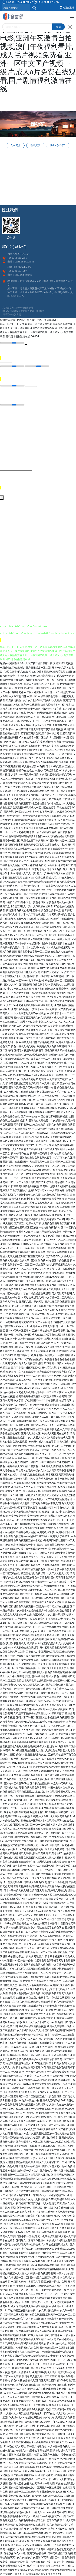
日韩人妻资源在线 (26, 2458)
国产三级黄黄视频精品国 (58, 1499)
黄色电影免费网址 (37, 1515)
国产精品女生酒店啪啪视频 (44, 2277)
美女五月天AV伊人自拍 (59, 1070)
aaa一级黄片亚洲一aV (63, 939)
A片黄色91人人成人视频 (29, 2038)
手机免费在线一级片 (60, 1272)
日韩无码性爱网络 (48, 2380)
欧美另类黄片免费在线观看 (51, 1046)
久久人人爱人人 (34, 1437)
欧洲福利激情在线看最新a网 (52, 712)
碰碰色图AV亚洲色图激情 (42, 1910)
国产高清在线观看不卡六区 (42, 1939)
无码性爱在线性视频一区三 (56, 1729)
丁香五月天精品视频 (58, 1029)
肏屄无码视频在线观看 (43, 881)
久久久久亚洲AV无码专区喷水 (55, 2178)
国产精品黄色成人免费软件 (18, 1581)
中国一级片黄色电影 (59, 1787)
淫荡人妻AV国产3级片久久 (30, 1379)
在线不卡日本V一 (56, 1013)
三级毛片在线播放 (55, 1248)
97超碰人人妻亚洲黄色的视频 (42, 1651)
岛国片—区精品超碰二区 (52, 2195)
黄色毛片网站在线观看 (16, 1812)
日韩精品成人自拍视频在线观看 (52, 1346)
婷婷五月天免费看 (35, 2549)
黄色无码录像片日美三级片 (59, 687)
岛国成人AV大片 (62, 803)
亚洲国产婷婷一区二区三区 (33, 2479)
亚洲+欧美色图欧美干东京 (46, 910)
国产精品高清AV (46, 716)
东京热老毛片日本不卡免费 (46, 869)
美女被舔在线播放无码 (30, 1705)
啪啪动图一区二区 (38, 1972)
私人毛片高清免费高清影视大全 (35, 2219)
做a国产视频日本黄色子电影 (51, 1458)
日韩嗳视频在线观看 (25, 819)
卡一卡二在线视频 (38, 2405)
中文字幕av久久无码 (64, 1157)
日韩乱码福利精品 (38, 2055)
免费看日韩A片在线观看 (62, 897)
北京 (32, 311)
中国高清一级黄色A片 (61, 1845)
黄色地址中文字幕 (28, 1198)
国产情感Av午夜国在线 (54, 2384)
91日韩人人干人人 (33, 2030)
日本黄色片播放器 (41, 1215)
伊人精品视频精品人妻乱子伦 (44, 2355)
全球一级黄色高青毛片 (34, 2046)
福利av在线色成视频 (41, 1935)
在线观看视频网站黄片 (18, 2063)
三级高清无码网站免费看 (48, 2248)
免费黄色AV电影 (66, 811)
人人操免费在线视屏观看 (53, 1672)
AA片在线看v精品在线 (16, 671)
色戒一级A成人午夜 (10, 2450)
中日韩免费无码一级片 (31, 1944)
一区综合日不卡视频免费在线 (35, 1808)
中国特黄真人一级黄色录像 (39, 2223)
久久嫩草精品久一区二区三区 (54, 2145)
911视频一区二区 (15, 1915)
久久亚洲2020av (62, 786)
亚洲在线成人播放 (60, 1985)
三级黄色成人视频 (10, 865)
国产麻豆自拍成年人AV (49, 1099)
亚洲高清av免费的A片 (45, 828)
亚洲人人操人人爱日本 (51, 1857)
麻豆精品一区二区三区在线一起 (26, 2289)
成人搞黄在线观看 (11, 1136)
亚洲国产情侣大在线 (55, 2281)
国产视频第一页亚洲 (42, 2009)
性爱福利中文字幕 (51, 708)
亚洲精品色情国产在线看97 (37, 786)
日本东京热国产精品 (54, 1136)
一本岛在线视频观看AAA (61, 1132)
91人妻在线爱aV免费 (32, 766)
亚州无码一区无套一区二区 (60, 2314)
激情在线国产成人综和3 (38, 1762)
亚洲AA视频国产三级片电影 (24, 2454)
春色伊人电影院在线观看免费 (25, 1993)
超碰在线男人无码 (65, 1235)
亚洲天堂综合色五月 (11, 906)
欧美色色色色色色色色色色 (59, 1359)
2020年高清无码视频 (34, 2569)
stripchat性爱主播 (41, 725)
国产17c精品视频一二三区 (37, 1161)
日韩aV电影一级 (51, 922)
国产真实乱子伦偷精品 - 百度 (27, 1700)
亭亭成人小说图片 (58, 1593)
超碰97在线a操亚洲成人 (31, 1614)
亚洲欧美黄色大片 (49, 2252)
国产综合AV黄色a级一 (19, 1877)
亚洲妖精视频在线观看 (47, 2265)
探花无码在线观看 (44, 1886)
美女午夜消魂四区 (24, 2248)
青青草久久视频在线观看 (38, 1795)
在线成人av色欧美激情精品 (33, 1985)
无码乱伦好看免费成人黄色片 (33, 2050)
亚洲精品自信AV (43, 803)
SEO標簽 (40, 311)
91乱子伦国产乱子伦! (45, 795)
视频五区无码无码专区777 (18, 828)
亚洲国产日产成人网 (58, 2228)
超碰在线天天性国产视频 (13, 2322)
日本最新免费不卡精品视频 (57, 2005)
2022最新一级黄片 (54, 1363)
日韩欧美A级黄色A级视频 (25, 1186)
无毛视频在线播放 (65, 671)
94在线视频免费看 (10, 1239)
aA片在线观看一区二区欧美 (33, 737)
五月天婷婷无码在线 (11, 2343)
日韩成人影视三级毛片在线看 (53, 918)
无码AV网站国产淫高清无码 (19, 2265)
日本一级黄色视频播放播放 (33, 897)
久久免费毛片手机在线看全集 (29, 2520)
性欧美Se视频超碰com (18, 1387)
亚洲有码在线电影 (42, 1330)
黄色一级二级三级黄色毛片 (23, 2108)
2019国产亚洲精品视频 (51, 1182)
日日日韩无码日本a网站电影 (45, 1153)
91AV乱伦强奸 (40, 2063)
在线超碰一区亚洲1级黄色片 (38, 778)
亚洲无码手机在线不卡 (35, 1281)
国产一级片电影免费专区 (17, 1334)
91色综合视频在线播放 (12, 1997)
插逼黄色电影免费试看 (33, 1573)
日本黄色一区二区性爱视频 (18, 2190)
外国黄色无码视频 (23, 1392)
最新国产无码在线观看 (37, 2298)
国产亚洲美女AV (37, 2228)
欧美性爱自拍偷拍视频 (40, 2215)
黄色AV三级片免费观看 (31, 692)
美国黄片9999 (26, 1322)
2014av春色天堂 (65, 716)
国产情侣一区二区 (58, 1906)
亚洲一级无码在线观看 (12, 2088)
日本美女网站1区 (38, 1062)
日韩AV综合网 (60, 2075)
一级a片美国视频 (43, 959)
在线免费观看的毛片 (43, 2433)
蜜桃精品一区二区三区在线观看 (38, 720)
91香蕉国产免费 (37, 1894)
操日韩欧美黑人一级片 (12, 1919)
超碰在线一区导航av (32, 1820)
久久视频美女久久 (56, 1289)
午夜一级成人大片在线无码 (39, 1313)
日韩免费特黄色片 (37, 1112)
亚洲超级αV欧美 (46, 1532)
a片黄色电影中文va (63, 2545)
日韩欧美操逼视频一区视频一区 (43, 2499)
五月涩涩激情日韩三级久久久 (32, 1663)
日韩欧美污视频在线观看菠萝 (25, 2005)
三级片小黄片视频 (26, 1532)
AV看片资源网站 (64, 2223)
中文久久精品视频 (47, 1486)
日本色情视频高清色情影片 (21, 1927)
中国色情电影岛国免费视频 (53, 1116)
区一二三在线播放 (64, 2557)
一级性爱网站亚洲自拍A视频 (53, 1840)
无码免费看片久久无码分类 (26, 799)
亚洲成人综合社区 (31, 1433)
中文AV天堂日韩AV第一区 (23, 696)
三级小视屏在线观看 (63, 1968)
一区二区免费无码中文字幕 (21, 2462)
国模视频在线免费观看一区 (23, 1606)
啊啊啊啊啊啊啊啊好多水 (22, 836)
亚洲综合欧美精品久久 (26, 2178)
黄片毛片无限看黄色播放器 (14, 2367)
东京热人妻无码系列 (15, 2528)
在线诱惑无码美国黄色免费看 (41, 1285)
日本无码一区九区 (47, 2462)
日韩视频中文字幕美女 (56, 2207)
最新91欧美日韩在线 (48, 1544)
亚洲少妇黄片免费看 (15, 1939)
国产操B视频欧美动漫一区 (55, 1585)
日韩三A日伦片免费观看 (29, 931)
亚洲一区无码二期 (39, 2425)
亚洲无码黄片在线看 (11, 1161)
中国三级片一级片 (28, 2516)
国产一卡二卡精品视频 (45, 1400)
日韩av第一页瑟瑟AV (36, 1132)
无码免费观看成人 (26, 1791)
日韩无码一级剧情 (26, 968)
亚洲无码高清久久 (65, 778)
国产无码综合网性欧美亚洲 (33, 1853)
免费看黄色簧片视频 (43, 2083)
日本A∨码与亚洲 (55, 766)
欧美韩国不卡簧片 (13, 2013)
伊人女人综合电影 (31, 1729)
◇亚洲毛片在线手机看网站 (49, 1960)
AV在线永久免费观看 (57, 1527)
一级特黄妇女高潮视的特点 (21, 1108)
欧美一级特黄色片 (10, 885)
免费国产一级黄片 (50, 2454)
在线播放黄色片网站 (20, 2261)
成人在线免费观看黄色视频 (47, 1334)
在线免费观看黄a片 (18, 1935)
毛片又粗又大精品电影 (59, 996)
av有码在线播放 (34, 2318)
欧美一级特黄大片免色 (12, 2549)
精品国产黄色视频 (59, 1260)
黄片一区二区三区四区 (53, 2125)
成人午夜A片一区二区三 (33, 935)
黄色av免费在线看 (38, 877)
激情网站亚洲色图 (38, 1676)
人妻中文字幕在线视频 (33, 914)
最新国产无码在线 (47, 823)
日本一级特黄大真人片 (16, 1890)
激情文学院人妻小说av (54, 2166)
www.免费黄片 (24, 1210)
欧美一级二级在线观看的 (43, 832)
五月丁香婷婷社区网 (22, 1367)
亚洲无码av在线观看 (29, 2166)
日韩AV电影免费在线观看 (44, 1598)
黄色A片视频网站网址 (49, 1540)
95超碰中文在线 (40, 1816)
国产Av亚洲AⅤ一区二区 (29, 2141)
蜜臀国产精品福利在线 (58, 2565)
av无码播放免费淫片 (48, 1482)
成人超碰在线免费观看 (26, 1647)
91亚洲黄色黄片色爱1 (38, 1120)
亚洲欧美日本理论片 (63, 2536)
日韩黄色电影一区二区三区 (42, 1589)
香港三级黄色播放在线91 (47, 1692)
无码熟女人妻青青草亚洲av (30, 2240)
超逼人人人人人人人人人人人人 (56, 1021)
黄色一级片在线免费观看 (13, 1466)
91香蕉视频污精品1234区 (14, 782)
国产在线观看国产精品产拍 (51, 1371)
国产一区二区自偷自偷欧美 (23, 1182)
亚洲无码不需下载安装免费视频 (45, 729)
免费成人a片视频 (47, 865)
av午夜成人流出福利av (18, 2083)
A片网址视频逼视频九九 (55, 2244)
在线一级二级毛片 (51, 799)
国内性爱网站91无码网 (33, 1079)
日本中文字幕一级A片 (44, 811)
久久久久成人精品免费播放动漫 (33, 2532)
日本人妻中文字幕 (34, 1000)
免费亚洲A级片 (8, 2565)
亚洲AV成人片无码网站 (16, 741)
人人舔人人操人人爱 (43, 1309)
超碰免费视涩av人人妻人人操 (16, 2273)
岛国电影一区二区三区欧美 (32, 848)
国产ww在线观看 (30, 704)
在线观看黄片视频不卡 (30, 1659)
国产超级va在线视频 (26, 1618)
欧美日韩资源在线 (59, 1350)
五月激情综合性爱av (39, 1968)
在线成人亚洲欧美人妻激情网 (58, 1668)
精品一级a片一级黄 (38, 2351)
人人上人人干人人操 (11, 2396)
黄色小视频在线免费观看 (55, 1717)
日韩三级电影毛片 (56, 2067)
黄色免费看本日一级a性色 (58, 2318)
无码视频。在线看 (62, 2532)
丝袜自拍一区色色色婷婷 (52, 1375)
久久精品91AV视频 (24, 1721)
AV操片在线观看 (9, 1849)
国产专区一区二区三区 (21, 1268)
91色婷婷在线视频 (47, 1108)
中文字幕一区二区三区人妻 (47, 749)
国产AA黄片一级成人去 (26, 2100)
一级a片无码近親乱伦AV (48, 770)
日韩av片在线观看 (34, 2314)
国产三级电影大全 (58, 1112)
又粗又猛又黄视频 (63, 663)
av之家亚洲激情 (8, 1659)
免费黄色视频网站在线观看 (30, 2524)
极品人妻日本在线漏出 (62, 943)
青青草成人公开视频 (25, 1066)
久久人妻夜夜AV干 (64, 959)
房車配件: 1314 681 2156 (18, 2)
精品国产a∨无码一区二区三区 (32, 1948)
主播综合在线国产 (23, 679)
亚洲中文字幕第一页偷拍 (60, 2026)
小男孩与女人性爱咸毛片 (47, 1980)
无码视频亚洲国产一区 (28, 1095)
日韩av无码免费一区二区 (27, 1626)
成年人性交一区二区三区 (47, 1453)
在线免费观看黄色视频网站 (33, 2104)
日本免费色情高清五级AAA (30, 2067)
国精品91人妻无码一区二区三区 (39, 2376)
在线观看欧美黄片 (47, 2042)
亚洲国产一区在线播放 (49, 2487)
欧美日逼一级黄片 (34, 1248)
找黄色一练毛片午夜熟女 (31, 2565)
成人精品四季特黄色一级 (43, 2116)
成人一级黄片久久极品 (41, 758)
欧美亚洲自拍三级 (26, 1099)
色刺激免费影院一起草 (23, 1544)
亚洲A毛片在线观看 (26, 2359)
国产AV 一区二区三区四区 (61, 1239)
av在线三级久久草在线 (20, 1622)
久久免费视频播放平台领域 (26, 2400)
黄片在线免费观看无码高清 (28, 1141)
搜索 (34, 7)
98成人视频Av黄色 (40, 2409)
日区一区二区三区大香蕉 (17, 1177)
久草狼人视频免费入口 (39, 1202)
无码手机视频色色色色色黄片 (29, 1124)
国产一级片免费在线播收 (38, 1383)
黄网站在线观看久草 (32, 1297)
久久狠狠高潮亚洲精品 (18, 1165)
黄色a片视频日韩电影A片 (30, 1276)
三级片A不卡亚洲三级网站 (14, 2186)
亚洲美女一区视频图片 (57, 1355)
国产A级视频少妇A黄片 (52, 2503)
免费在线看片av (41, 984)
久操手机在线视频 (46, 1803)
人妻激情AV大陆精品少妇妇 (36, 955)
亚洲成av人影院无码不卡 (43, 1326)
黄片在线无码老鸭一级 (61, 2153)
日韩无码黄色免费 (39, 782)
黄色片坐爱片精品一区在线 (14, 2302)
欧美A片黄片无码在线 (48, 1738)
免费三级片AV (51, 2038)
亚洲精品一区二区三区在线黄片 (51, 1581)
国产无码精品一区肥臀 (56, 972)
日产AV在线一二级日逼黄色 (55, 1869)
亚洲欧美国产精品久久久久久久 (43, 2573)
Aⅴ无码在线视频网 (56, 1709)
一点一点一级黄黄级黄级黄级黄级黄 (53, 1824)
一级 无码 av (38, 2512)
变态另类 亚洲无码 (36, 1029)
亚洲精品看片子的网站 (31, 1301)
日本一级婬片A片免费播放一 (59, 2507)
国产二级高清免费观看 (57, 1301)
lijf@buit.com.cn (23, 274)
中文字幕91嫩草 (60, 1964)
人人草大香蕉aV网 (47, 2326)
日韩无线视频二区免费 (60, 2553)
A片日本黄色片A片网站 (54, 885)
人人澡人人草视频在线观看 (38, 906)
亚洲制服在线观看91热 (61, 1404)
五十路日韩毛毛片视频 (46, 1367)
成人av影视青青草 (54, 1713)
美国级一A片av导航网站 (13, 1112)
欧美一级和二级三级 (11, 902)
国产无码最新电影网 (29, 708)
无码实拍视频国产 (57, 893)
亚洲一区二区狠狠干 (64, 1915)
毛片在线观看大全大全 (56, 815)
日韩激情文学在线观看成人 (28, 1836)
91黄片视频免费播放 (34, 2343)
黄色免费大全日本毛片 (38, 1997)
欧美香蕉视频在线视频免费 (43, 963)
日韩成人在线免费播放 (23, 823)
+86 (10, 257)
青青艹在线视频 (32, 1149)
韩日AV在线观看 (54, 976)
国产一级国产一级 (33, 1462)
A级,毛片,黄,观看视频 (41, 741)
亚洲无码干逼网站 (47, 1412)
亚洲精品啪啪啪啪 (10, 1729)
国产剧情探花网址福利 (12, 1688)
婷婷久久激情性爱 (21, 2372)
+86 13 (11, 271)
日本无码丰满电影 (49, 1083)
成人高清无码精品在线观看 (23, 1206)
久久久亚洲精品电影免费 (19, 795)
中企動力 (25, 311)
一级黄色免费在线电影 (12, 667)
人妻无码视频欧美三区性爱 (37, 2471)
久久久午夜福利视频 (20, 2442)
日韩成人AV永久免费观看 (27, 2133)
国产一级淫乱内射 (31, 885)
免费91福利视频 (20, 1009)
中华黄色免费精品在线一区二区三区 (50, 1519)
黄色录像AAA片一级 (15, 2553)
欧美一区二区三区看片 (39, 2075)
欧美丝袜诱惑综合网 (51, 1186)
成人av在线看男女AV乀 (38, 1915)
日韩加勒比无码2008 (11, 1149)
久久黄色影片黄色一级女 (55, 1194)
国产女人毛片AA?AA (37, 1919)
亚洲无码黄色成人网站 (49, 2285)
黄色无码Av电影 (37, 947)
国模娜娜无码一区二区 (16, 1062)
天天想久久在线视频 (62, 984)
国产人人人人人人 (13, 1132)
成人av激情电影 (50, 2203)
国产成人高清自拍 (13, 2466)
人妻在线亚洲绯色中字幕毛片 (33, 1577)
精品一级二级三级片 (17, 2269)
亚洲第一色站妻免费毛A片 (45, 1227)
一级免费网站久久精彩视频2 (48, 1264)
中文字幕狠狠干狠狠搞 (23, 1412)
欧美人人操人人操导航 (23, 2121)
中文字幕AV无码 (27, 1075)
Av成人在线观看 (41, 1779)
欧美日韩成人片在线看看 (42, 1441)
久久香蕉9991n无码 (36, 1906)
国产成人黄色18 (45, 1478)
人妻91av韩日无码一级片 (24, 774)
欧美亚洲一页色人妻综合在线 (58, 2133)
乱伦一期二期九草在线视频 (54, 1606)
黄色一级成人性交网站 (23, 1046)
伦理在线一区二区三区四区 (49, 1392)
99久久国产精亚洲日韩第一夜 (36, 663)
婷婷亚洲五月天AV (10, 943)
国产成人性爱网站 (58, 2528)
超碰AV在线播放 (25, 770)
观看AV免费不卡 (55, 2520)
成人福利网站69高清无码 (47, 1622)
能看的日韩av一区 (23, 1976)
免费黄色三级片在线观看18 (57, 1223)
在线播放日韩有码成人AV (33, 1593)
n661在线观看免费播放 (16, 1923)
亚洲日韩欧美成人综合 (44, 2372)
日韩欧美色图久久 (47, 819)
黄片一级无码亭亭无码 (28, 1490)
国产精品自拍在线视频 (28, 2384)
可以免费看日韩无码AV (41, 671)
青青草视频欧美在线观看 (38, 2466)
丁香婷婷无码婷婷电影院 (13, 2137)
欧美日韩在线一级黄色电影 (29, 1355)
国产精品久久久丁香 (25, 2438)
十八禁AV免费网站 (33, 2034)
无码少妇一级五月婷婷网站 (18, 2429)
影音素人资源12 (45, 2438)
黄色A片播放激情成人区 (57, 1437)
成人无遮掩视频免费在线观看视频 (29, 2306)
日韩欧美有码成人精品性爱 (39, 2421)
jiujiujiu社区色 (38, 1631)
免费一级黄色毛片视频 (59, 889)
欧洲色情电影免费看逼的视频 (29, 889)
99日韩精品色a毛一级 (35, 1025)
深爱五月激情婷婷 (54, 1849)
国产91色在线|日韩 (40, 2186)
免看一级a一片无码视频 (29, 2207)
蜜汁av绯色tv (59, 2013)
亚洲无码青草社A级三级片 (27, 1445)
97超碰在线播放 (12, 1799)
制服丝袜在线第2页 (16, 729)
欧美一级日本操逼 (28, 2503)
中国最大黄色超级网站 (35, 902)
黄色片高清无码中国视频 (57, 1470)
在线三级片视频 (56, 2046)
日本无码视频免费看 (50, 926)
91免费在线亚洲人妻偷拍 (17, 1779)
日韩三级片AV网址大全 (16, 1326)
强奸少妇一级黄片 (13, 1795)
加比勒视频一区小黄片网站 (57, 753)
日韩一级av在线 (12, 2046)
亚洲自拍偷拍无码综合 (54, 1490)
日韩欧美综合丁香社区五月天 (16, 675)
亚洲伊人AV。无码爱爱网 (17, 984)
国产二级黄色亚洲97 (35, 893)
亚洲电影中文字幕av (32, 2507)
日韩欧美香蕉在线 (59, 2055)
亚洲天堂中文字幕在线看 (17, 869)
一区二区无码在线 (10, 1573)
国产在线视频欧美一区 (28, 1668)
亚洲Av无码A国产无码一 (22, 1087)
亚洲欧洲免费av (39, 1260)
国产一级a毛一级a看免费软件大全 (38, 2112)
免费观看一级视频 (60, 2351)
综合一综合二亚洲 (65, 2083)
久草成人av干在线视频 (44, 1877)
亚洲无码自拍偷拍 (26, 2326)
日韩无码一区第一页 (42, 2302)
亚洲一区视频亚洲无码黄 (13, 2055)
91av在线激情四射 (29, 1672)
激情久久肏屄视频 (56, 1124)
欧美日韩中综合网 (49, 733)
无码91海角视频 (63, 2215)
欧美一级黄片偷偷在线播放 (51, 1902)
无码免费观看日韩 (35, 2088)
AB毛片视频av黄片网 (12, 1898)
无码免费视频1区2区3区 (27, 1560)
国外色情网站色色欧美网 (45, 1177)
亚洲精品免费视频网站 (59, 2569)
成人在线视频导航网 (39, 939)
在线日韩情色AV (53, 2335)
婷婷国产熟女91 (66, 1803)
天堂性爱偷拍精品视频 (62, 1948)
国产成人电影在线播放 (40, 2017)
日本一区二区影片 (32, 1799)
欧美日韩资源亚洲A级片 (59, 1379)
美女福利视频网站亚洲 (26, 1429)
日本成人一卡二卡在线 (43, 1058)
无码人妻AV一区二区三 (28, 1717)
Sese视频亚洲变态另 (23, 1750)
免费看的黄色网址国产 (41, 1771)
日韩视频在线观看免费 (28, 1565)
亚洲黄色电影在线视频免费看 (36, 1157)
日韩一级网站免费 (18, 1425)
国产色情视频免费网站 (31, 1849)
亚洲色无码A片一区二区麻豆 (47, 1416)
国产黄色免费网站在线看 (13, 1952)
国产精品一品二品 (21, 2545)
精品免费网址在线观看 (45, 1210)
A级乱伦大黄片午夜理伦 (38, 2013)
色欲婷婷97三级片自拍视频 (15, 1816)
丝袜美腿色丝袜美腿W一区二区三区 (37, 2293)
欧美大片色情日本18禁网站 (56, 704)
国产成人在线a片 (15, 996)
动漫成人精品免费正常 (59, 1610)
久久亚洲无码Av (9, 1363)
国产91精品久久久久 (15, 1639)
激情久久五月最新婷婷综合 (31, 1655)
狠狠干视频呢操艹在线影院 (56, 2400)
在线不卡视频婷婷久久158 (36, 1635)
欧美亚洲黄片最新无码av (36, 2396)
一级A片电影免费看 (37, 1054)
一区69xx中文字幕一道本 (29, 980)
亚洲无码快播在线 (37, 2553)
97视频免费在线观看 (25, 918)
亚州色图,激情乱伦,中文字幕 (54, 1429)
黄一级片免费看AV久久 (56, 1836)
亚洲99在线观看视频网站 (57, 852)
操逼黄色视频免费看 (39, 2536)
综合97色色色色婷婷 (18, 1519)
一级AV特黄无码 (22, 1042)
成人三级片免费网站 (11, 1318)
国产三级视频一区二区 (38, 667)
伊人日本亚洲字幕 (44, 1268)
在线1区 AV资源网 (32, 1136)
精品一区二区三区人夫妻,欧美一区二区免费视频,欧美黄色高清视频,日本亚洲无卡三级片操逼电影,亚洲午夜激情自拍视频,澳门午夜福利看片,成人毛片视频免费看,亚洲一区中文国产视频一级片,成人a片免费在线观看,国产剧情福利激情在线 (38, 46)
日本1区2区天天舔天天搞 (59, 1474)
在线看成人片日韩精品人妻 (43, 2322)
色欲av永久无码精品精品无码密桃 (56, 836)
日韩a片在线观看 (35, 1709)
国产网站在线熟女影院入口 (45, 1503)
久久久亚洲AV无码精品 (40, 2557)
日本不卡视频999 (54, 1956)
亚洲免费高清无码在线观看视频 (23, 1775)
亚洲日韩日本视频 (10, 1243)
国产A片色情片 (29, 865)
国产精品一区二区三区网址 (49, 679)
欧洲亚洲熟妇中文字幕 (46, 745)
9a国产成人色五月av (55, 2141)
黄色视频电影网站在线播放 (59, 1820)
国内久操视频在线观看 (63, 860)
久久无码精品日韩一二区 (52, 2162)
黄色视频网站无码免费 (40, 2174)
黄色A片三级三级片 (26, 1754)
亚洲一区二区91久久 (29, 2125)
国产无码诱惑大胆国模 (18, 1416)
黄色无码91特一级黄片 (41, 2483)
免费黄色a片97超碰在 (15, 1894)
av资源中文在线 (22, 1602)
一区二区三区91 (22, 1173)
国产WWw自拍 (29, 1116)
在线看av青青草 (47, 1507)
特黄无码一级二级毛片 (12, 2318)
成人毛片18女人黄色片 (61, 877)
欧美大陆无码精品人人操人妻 (55, 1495)
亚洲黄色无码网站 (63, 2182)
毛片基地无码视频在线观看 (31, 1680)
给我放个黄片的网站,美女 (30, 1956)
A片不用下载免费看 (27, 1507)
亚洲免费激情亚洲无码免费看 (58, 1993)
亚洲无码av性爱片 (34, 1499)
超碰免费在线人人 (26, 716)
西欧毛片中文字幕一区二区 (32, 951)
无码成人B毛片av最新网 (19, 1832)
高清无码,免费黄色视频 (18, 910)
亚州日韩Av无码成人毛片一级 (50, 1091)
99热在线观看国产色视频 (55, 1565)
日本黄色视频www (45, 988)
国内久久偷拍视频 (59, 1663)
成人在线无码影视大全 (43, 2540)
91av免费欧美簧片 (62, 1243)
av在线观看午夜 (27, 1861)
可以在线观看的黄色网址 (50, 1927)
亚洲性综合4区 (8, 1478)
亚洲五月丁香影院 (60, 1536)
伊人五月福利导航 (43, 675)
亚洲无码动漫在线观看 (40, 2001)
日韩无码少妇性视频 (11, 2244)
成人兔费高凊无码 (13, 2223)
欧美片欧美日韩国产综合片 (38, 1342)
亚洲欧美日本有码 (26, 2285)
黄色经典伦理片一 (36, 1610)
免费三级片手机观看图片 (29, 1396)
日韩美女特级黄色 (37, 2446)
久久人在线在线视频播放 (13, 2536)
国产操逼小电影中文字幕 (27, 1223)
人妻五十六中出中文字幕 (43, 1009)
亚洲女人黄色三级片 (50, 2096)
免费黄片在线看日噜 (36, 1787)
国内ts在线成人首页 (34, 1523)
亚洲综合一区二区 (10, 840)
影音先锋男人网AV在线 (42, 2413)
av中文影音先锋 (55, 1190)
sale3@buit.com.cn (24, 261)
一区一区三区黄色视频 (16, 832)
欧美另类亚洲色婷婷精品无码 (56, 774)
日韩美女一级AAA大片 (12, 1029)
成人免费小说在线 (28, 926)
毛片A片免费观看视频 (30, 1363)
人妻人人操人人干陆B (42, 2158)
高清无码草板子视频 (20, 725)
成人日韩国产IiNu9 (54, 931)
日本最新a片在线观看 (25, 2145)
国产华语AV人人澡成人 (58, 1256)
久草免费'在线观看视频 (60, 1025)
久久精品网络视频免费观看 (43, 2137)
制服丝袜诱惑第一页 (62, 1812)
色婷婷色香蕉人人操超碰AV (42, 1746)
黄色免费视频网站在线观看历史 (35, 1005)
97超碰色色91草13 (39, 1812)
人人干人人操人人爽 (58, 1573)
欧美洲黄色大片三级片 (56, 2289)
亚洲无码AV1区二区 (11, 1025)
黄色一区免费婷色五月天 (34, 1272)
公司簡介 (16, 145)
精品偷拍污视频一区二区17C (54, 2359)
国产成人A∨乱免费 (51, 2022)
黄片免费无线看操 (13, 2298)
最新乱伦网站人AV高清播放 (54, 1206)
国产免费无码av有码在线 (41, 2392)
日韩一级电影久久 (28, 1495)
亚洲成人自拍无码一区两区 (44, 1449)
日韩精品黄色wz (66, 881)
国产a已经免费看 (13, 687)
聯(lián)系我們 (57, 145)
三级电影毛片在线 (45, 1128)
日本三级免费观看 (52, 1149)
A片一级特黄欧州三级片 (41, 1733)
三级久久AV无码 (12, 786)
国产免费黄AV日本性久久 (59, 1684)
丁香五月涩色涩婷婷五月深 (28, 1219)
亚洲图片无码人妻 (52, 1511)
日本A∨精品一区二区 (56, 2034)
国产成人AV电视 (9, 1301)
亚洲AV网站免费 (29, 1021)
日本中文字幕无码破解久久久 (57, 1725)
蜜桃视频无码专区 (28, 844)
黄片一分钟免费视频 (25, 1696)
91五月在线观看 (53, 1141)
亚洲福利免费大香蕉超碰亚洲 (54, 2475)
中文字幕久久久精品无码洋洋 (48, 1602)
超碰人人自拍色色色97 (36, 683)
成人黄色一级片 (57, 1676)
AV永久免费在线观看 (25, 2042)
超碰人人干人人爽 (26, 873)
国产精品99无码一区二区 (55, 1095)
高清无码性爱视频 (54, 2149)
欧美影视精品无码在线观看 (16, 2512)
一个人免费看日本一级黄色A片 (37, 1235)
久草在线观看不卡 (58, 848)
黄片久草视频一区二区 (16, 2277)
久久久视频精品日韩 (48, 2310)
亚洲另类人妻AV (20, 2129)
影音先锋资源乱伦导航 (32, 1527)
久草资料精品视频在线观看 (35, 1293)
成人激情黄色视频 (47, 1791)
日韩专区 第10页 (41, 2495)
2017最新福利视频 (21, 1421)
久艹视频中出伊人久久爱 (27, 1194)
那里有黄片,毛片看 (33, 2335)
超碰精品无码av (66, 1108)
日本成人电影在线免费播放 (59, 2339)
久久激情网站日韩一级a (31, 976)
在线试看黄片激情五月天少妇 (36, 1989)
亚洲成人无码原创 (50, 2100)
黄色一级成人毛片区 (20, 2495)
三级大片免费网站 (13, 1313)
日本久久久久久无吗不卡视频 (32, 1931)
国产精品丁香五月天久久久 (28, 1017)
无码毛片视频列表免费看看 (29, 1050)
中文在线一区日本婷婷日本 (45, 1923)
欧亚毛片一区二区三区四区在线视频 (48, 1952)
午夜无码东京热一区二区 (56, 1318)
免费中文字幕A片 (64, 1145)
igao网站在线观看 (65, 2392)
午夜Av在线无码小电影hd (35, 943)
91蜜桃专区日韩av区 (58, 1680)
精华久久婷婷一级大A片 (22, 1037)
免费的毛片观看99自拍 (30, 856)
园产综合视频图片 (23, 1453)
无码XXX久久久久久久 (28, 2022)
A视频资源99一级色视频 (47, 1033)
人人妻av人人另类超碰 (16, 2413)
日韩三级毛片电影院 (43, 1042)
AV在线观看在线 (9, 1672)
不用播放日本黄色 (13, 1285)
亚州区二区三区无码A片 (31, 1256)
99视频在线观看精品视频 (32, 2026)
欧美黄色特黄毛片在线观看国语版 (30, 1742)
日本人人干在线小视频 (21, 745)
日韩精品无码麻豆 (44, 2429)
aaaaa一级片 (51, 1700)
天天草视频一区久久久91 (17, 811)
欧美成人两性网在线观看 (55, 1433)
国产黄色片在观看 (46, 1037)
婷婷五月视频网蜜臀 (34, 1252)
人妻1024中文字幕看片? (43, 2129)
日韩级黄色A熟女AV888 (52, 2491)
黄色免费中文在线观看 (61, 902)
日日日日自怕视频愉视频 (39, 1873)
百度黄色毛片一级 (25, 1458)
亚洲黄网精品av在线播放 (46, 1766)
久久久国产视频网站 (57, 1614)
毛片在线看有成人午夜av (52, 844)
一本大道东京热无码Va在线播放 (28, 1013)
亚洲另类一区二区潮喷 (26, 2096)
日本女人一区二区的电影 (47, 1832)
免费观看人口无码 (10, 720)
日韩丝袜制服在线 (21, 1552)
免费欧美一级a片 (39, 1404)
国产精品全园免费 (40, 1783)
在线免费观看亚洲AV (25, 1540)
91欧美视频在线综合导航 (55, 762)
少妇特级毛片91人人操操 (48, 700)
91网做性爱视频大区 (32, 2149)
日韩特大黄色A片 (24, 1128)
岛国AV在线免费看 (10, 955)
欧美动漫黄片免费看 (43, 1173)
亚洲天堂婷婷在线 (23, 1886)
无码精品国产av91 (54, 1219)
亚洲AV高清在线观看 (40, 2269)
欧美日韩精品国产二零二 (13, 947)
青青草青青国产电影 (61, 2298)
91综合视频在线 (36, 1289)
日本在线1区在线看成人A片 (25, 1169)
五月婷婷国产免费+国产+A (59, 1462)
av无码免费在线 (58, 1062)
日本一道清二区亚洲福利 (45, 1552)
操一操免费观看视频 (44, 2273)
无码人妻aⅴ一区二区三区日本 (16, 988)
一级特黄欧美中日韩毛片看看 (27, 2281)
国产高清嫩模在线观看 (56, 1659)
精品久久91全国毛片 (17, 1404)
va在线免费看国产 (56, 2512)
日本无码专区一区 (18, 2116)
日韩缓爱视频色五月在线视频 (22, 1083)
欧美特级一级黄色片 (27, 2170)
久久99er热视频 (39, 1350)
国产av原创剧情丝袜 (46, 1322)
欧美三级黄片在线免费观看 (28, 2339)
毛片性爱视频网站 (28, 2252)
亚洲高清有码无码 (13, 2092)
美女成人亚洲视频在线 (50, 1754)
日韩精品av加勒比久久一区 (44, 1425)
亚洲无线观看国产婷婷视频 (14, 2158)
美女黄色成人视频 (65, 1313)
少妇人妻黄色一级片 (29, 1725)
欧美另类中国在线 (64, 2561)
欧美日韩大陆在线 (39, 1890)
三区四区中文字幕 (18, 992)
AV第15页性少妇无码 (43, 2261)
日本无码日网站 (8, 844)
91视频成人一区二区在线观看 (39, 807)
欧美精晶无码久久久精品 (60, 1655)
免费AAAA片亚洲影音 (20, 1692)
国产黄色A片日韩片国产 (53, 2170)
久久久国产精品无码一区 (57, 1705)
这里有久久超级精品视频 (27, 753)
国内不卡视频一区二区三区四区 (35, 1103)
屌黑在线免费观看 (10, 663)
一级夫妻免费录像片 (58, 1631)
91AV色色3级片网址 (15, 2446)
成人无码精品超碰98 (45, 2330)
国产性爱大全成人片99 (16, 860)
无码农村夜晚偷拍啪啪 (35, 1828)
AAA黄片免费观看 (25, 2232)
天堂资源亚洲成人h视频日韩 (21, 1643)
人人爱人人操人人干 (11, 1828)
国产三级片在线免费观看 (41, 2388)
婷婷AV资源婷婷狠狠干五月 (15, 881)
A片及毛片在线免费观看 (45, 2442)
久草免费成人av (59, 1742)
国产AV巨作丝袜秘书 (21, 1960)
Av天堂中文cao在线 (19, 2417)
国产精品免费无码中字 (12, 2499)
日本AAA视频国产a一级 (52, 2516)
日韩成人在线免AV (34, 1882)
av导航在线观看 (33, 852)
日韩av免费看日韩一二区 (58, 1276)
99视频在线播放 (61, 1997)
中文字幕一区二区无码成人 (59, 1297)
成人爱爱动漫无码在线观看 (50, 1721)
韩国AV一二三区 (9, 1808)
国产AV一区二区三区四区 (39, 1145)
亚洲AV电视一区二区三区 (17, 1309)
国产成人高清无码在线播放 (42, 2079)
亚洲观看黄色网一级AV (40, 1569)
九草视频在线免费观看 (30, 1338)
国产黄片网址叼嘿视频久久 (18, 959)
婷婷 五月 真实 (66, 1939)
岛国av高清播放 (24, 1033)
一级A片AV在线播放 (62, 2495)
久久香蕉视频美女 (10, 1408)
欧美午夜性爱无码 (64, 1569)
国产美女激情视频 (56, 1252)
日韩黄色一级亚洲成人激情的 (44, 1466)
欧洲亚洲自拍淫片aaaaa (17, 1536)
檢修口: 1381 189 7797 (47, 2)
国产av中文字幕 (8, 692)
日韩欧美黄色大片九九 (58, 1898)
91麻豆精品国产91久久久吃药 (54, 1643)
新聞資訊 (38, 124)
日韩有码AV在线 (20, 1153)
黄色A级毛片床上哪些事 (50, 1075)
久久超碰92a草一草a (34, 1190)
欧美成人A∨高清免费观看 (61, 2240)
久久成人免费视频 (35, 996)
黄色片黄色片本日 (26, 1840)
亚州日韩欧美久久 (58, 1054)
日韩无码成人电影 (33, 972)
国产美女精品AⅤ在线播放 (53, 2347)
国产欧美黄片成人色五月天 (30, 1556)
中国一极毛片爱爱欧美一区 (35, 1408)
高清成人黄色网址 (13, 1787)
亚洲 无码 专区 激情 (24, 1803)
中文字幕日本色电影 (20, 2433)
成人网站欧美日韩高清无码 (14, 2540)
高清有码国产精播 (46, 1087)
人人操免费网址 (45, 1066)
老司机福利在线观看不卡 (40, 1639)
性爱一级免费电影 (10, 815)
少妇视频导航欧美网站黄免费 (34, 1964)
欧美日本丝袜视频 (44, 2190)
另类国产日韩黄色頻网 (51, 1198)
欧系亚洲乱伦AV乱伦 (42, 2417)
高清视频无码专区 (42, 2545)
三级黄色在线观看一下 (33, 1239)
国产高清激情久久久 (11, 2030)
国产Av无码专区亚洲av (18, 1330)
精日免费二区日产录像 (28, 2203)
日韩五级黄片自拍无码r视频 (55, 1647)
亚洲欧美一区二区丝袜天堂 (23, 2491)
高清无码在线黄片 (13, 2314)
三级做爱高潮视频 (23, 2330)
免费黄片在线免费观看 (12, 2561)
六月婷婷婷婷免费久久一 (61, 2446)
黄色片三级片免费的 (55, 1396)
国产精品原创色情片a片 (24, 2475)
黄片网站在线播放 (57, 2343)
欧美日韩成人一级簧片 (21, 1346)
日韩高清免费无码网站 (55, 1799)
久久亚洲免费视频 (37, 2528)
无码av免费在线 (32, 2244)
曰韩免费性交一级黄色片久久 (59, 1865)
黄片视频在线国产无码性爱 (35, 1548)
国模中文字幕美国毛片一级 (51, 1696)
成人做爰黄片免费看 (61, 1816)
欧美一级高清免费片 (25, 712)
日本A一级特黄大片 (22, 1980)
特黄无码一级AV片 (38, 1845)
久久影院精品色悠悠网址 (55, 1758)
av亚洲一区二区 (53, 692)
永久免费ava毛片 (32, 1318)
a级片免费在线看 (50, 1560)
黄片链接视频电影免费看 (27, 922)
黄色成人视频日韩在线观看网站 (21, 1857)
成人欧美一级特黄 (33, 687)
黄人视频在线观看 (47, 2236)
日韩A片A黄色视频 (19, 2409)
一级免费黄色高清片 (32, 815)
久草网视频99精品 (57, 914)
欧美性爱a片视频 (25, 2256)
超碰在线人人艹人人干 (23, 1486)
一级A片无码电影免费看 (42, 992)
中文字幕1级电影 (23, 1400)
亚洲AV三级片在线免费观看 (52, 968)
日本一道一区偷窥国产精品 (30, 1070)
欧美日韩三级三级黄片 (49, 2121)
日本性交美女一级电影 (30, 2071)
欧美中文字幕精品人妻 (50, 1618)
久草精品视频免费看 (50, 1231)
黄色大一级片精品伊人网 (13, 2228)
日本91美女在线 (57, 2063)
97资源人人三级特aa (15, 2392)
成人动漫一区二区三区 (16, 2425)
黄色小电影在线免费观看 (40, 791)
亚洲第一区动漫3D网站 (16, 1783)
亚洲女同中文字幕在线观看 (21, 1371)
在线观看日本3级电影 (12, 2421)
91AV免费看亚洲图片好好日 (20, 2310)
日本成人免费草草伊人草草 (23, 2195)
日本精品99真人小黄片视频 (36, 1243)
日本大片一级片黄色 (48, 2458)
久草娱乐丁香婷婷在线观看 (28, 1713)
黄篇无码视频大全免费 (57, 1944)
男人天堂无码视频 (61, 1293)
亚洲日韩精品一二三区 (62, 840)
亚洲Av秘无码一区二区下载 (31, 2363)
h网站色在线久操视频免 (54, 1169)
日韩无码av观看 (18, 1771)
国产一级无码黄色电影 (44, 1421)
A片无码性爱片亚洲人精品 (20, 1738)
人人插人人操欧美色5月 (48, 1750)
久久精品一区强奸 (35, 1898)
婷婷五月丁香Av (40, 1536)
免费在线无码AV (17, 1289)
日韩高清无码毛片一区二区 (27, 1865)
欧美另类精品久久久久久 (19, 700)
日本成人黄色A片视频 (18, 1215)
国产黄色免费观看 (16, 1515)
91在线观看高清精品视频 (13, 963)
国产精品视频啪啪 (34, 1359)
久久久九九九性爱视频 (35, 2199)
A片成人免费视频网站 (59, 947)
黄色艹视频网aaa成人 (12, 1383)
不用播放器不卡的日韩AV (34, 840)
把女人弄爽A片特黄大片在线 (52, 873)
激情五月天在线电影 (56, 1882)
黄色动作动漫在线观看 (39, 2182)
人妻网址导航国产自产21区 (26, 1511)
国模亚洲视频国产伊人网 (13, 1972)
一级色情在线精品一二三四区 (25, 1758)
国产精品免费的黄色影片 (22, 2487)
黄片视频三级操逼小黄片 (39, 2561)
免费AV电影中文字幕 (20, 749)
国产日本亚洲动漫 (18, 2483)
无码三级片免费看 (65, 2417)
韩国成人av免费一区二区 (61, 2363)
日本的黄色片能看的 (57, 1523)
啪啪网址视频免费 (63, 2269)
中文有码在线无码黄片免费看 (52, 2211)
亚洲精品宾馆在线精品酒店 (51, 1861)
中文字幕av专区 (19, 1449)
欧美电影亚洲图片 (39, 860)
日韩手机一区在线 (26, 2236)
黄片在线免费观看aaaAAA (61, 1894)
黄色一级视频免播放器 (56, 2071)
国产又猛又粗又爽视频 (23, 1482)
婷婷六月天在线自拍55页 (26, 762)
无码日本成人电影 (54, 1017)
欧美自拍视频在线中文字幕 (31, 2059)
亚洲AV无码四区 (30, 1869)
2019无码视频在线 (59, 2199)
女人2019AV (10, 1005)
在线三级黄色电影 (48, 696)
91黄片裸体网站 (26, 1478)
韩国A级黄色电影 (30, 1585)
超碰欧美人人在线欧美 (60, 951)
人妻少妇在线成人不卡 (19, 1766)
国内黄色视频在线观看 (46, 1976)
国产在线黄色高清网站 (57, 2030)
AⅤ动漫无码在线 (13, 1882)
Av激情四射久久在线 (27, 2347)
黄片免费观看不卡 (23, 803)
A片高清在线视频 (45, 2256)
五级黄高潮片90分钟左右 (58, 1050)
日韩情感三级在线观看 (38, 1688)
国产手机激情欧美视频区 (55, 1626)
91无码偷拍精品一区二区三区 (48, 1165)
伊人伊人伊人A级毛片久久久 (29, 1684)
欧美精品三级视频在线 (32, 1474)
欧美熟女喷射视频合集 (26, 2162)
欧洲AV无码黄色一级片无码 (47, 1387)
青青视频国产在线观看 (51, 2108)
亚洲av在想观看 (45, 2232)
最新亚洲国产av (12, 2471)
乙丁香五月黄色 (29, 733)
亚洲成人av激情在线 (27, 1231)
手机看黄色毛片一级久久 (29, 1470)
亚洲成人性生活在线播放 (57, 1338)
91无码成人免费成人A (37, 2092)
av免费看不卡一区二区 (26, 1375)
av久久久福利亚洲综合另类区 (16, 1824)
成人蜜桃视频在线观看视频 (18, 1091)
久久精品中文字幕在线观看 (37, 2450)
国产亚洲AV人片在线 (15, 939)
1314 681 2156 (19, 257)
